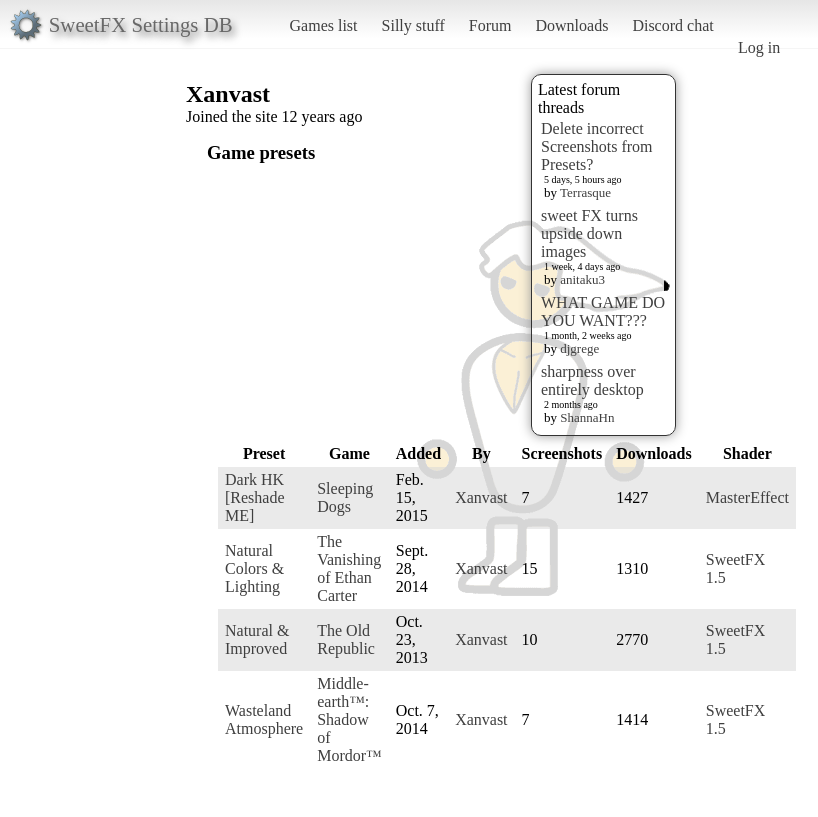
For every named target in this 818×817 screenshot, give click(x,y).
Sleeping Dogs (345, 497)
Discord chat (672, 25)
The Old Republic (346, 639)
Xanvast (481, 497)
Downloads (571, 25)
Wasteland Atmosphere (264, 719)
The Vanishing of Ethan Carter (349, 568)
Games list (324, 25)
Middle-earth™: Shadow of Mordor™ (349, 719)
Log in (759, 47)
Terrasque (585, 192)
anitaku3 (582, 279)
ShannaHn (587, 417)
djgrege (579, 348)
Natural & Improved (257, 639)
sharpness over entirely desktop (592, 380)
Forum (490, 25)
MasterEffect (747, 497)
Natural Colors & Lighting (254, 568)
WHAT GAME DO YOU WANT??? (603, 311)
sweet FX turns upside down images (589, 233)
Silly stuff (413, 25)
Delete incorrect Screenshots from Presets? (597, 146)
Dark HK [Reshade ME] (255, 497)
